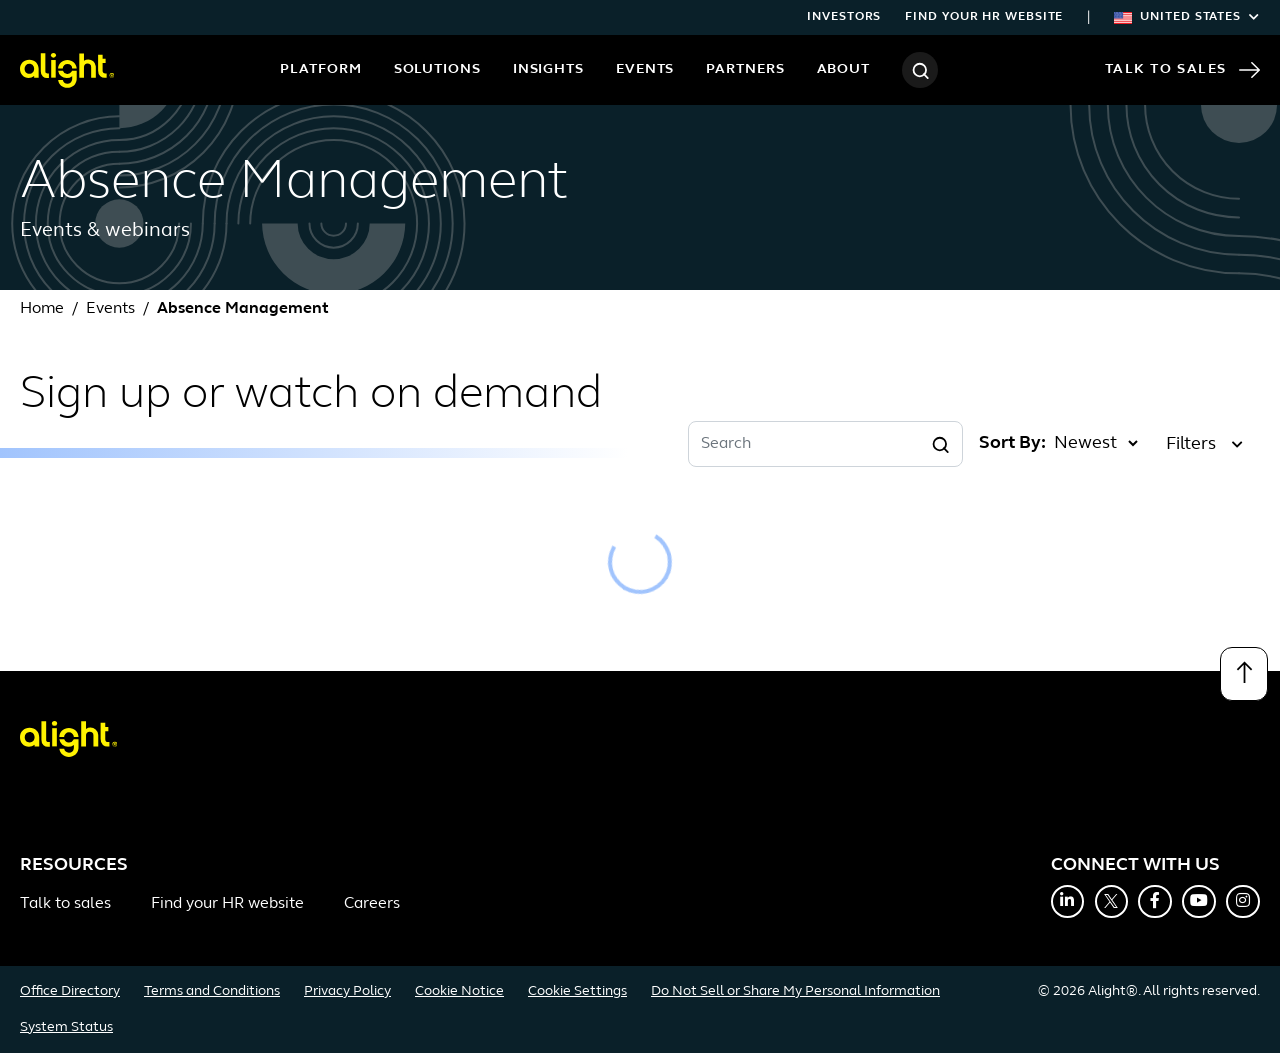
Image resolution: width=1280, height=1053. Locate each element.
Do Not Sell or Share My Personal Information (795, 991)
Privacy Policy (347, 991)
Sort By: (1012, 443)
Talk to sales (65, 904)
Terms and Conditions (212, 991)
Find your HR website (984, 17)
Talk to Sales (1182, 70)
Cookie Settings (577, 991)
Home (42, 309)
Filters (1204, 444)
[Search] (920, 70)
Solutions (437, 69)
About (844, 69)
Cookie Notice (459, 991)
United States (1187, 17)
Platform (320, 69)
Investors (844, 17)
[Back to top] (1244, 674)
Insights (548, 69)
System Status (66, 1027)
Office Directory (70, 991)
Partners (745, 69)
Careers (372, 904)
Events (645, 69)
